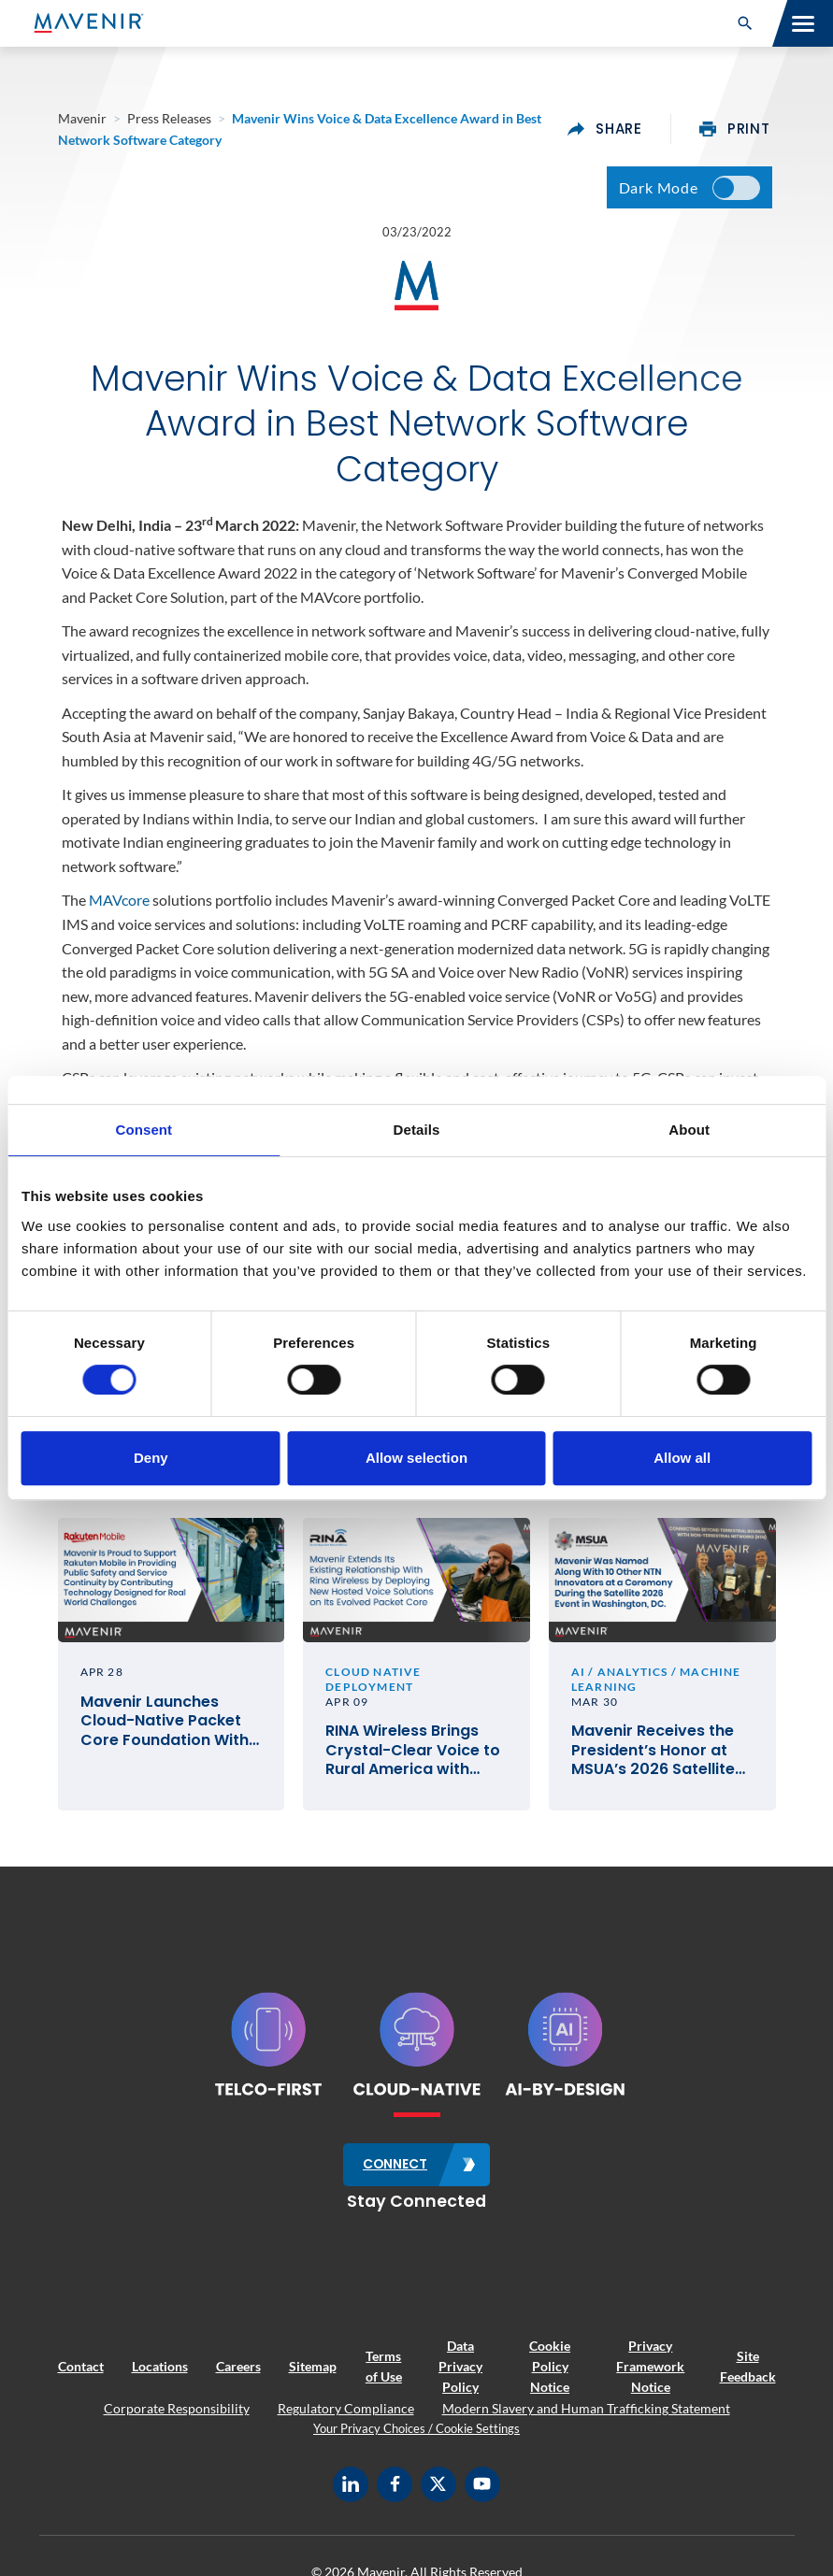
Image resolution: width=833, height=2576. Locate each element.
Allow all (682, 1458)
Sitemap (313, 2373)
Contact (81, 2373)
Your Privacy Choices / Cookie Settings (416, 2435)
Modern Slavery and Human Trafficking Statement (586, 2415)
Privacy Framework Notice (650, 2373)
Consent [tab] (143, 1130)
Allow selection (416, 1458)
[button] (745, 23)
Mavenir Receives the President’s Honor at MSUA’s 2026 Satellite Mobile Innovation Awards (653, 1758)
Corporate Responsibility (177, 2415)
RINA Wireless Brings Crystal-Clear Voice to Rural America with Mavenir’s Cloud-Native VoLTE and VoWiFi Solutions (416, 1758)
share (604, 129)
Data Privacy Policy (460, 2373)
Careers (238, 2373)
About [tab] (689, 1130)
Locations (160, 2373)
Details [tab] (417, 1130)
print (734, 129)
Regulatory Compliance (346, 2415)
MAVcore (119, 905)
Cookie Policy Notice (549, 2373)
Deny (151, 1458)
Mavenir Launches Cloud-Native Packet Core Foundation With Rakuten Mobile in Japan (164, 1729)
